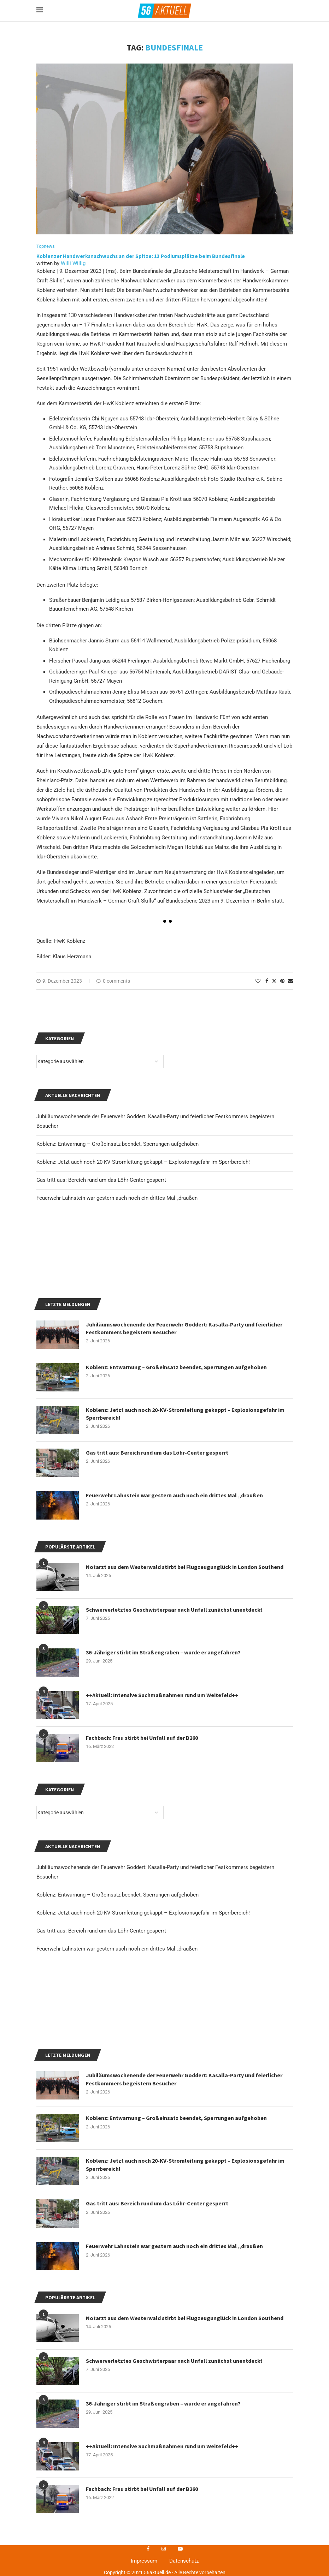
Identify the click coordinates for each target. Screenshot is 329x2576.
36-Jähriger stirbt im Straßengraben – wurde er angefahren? (163, 1758)
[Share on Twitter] (274, 981)
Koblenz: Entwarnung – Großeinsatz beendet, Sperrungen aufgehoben (117, 2000)
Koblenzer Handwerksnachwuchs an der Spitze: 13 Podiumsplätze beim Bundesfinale (141, 256)
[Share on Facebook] (266, 981)
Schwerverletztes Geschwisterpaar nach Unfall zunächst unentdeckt (174, 1715)
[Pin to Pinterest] (282, 981)
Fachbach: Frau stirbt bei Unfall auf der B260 (142, 1843)
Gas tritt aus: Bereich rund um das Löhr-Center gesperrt (101, 2036)
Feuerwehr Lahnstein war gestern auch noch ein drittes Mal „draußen (117, 2054)
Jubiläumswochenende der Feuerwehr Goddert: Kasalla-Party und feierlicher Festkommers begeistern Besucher (184, 2290)
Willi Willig (73, 263)
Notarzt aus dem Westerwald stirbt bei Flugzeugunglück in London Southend (184, 2529)
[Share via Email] (290, 981)
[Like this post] (257, 981)
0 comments (113, 981)
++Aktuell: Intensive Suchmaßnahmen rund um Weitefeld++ (162, 1800)
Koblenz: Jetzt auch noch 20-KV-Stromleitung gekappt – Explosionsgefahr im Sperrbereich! (143, 2018)
